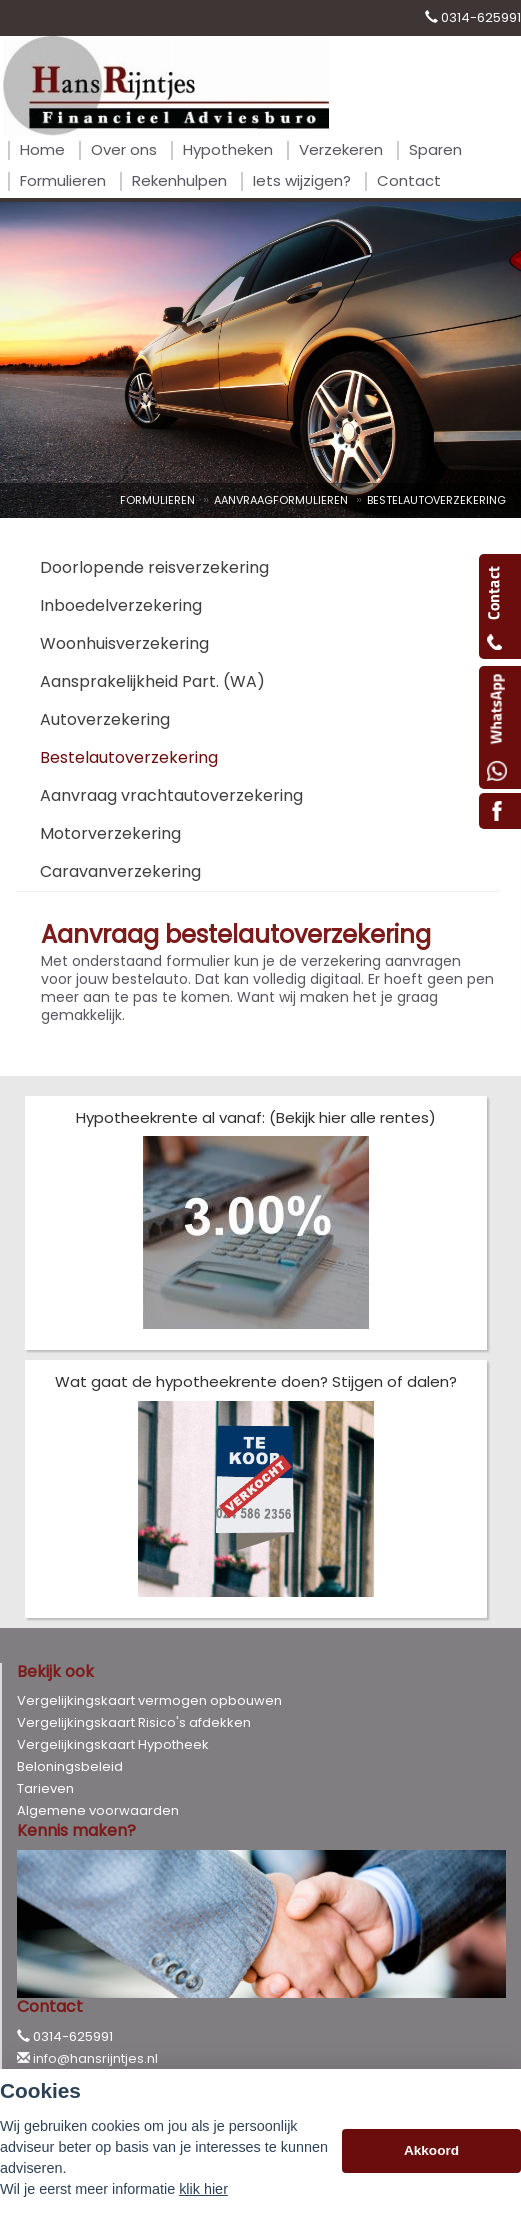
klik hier (203, 2189)
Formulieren (157, 500)
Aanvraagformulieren (281, 500)
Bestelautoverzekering (436, 500)
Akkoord (431, 2150)
